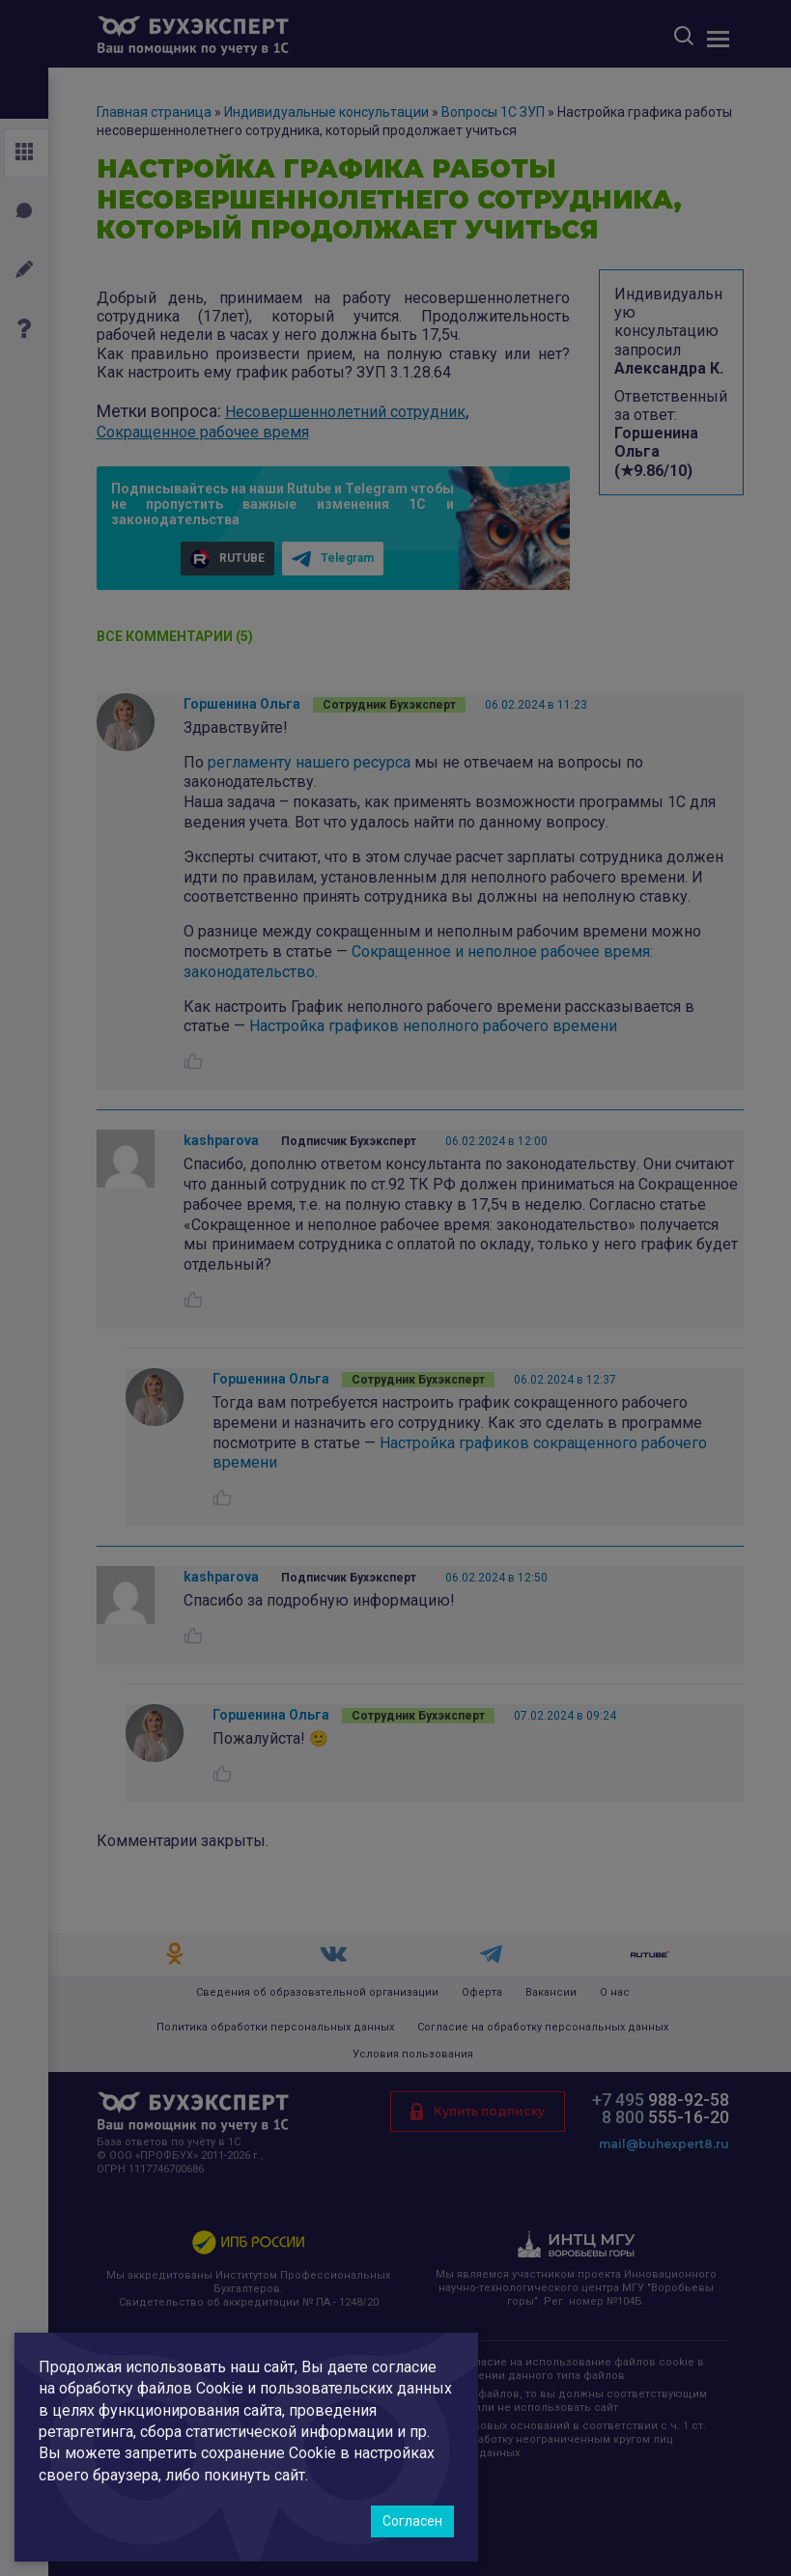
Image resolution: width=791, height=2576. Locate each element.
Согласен (412, 2521)
